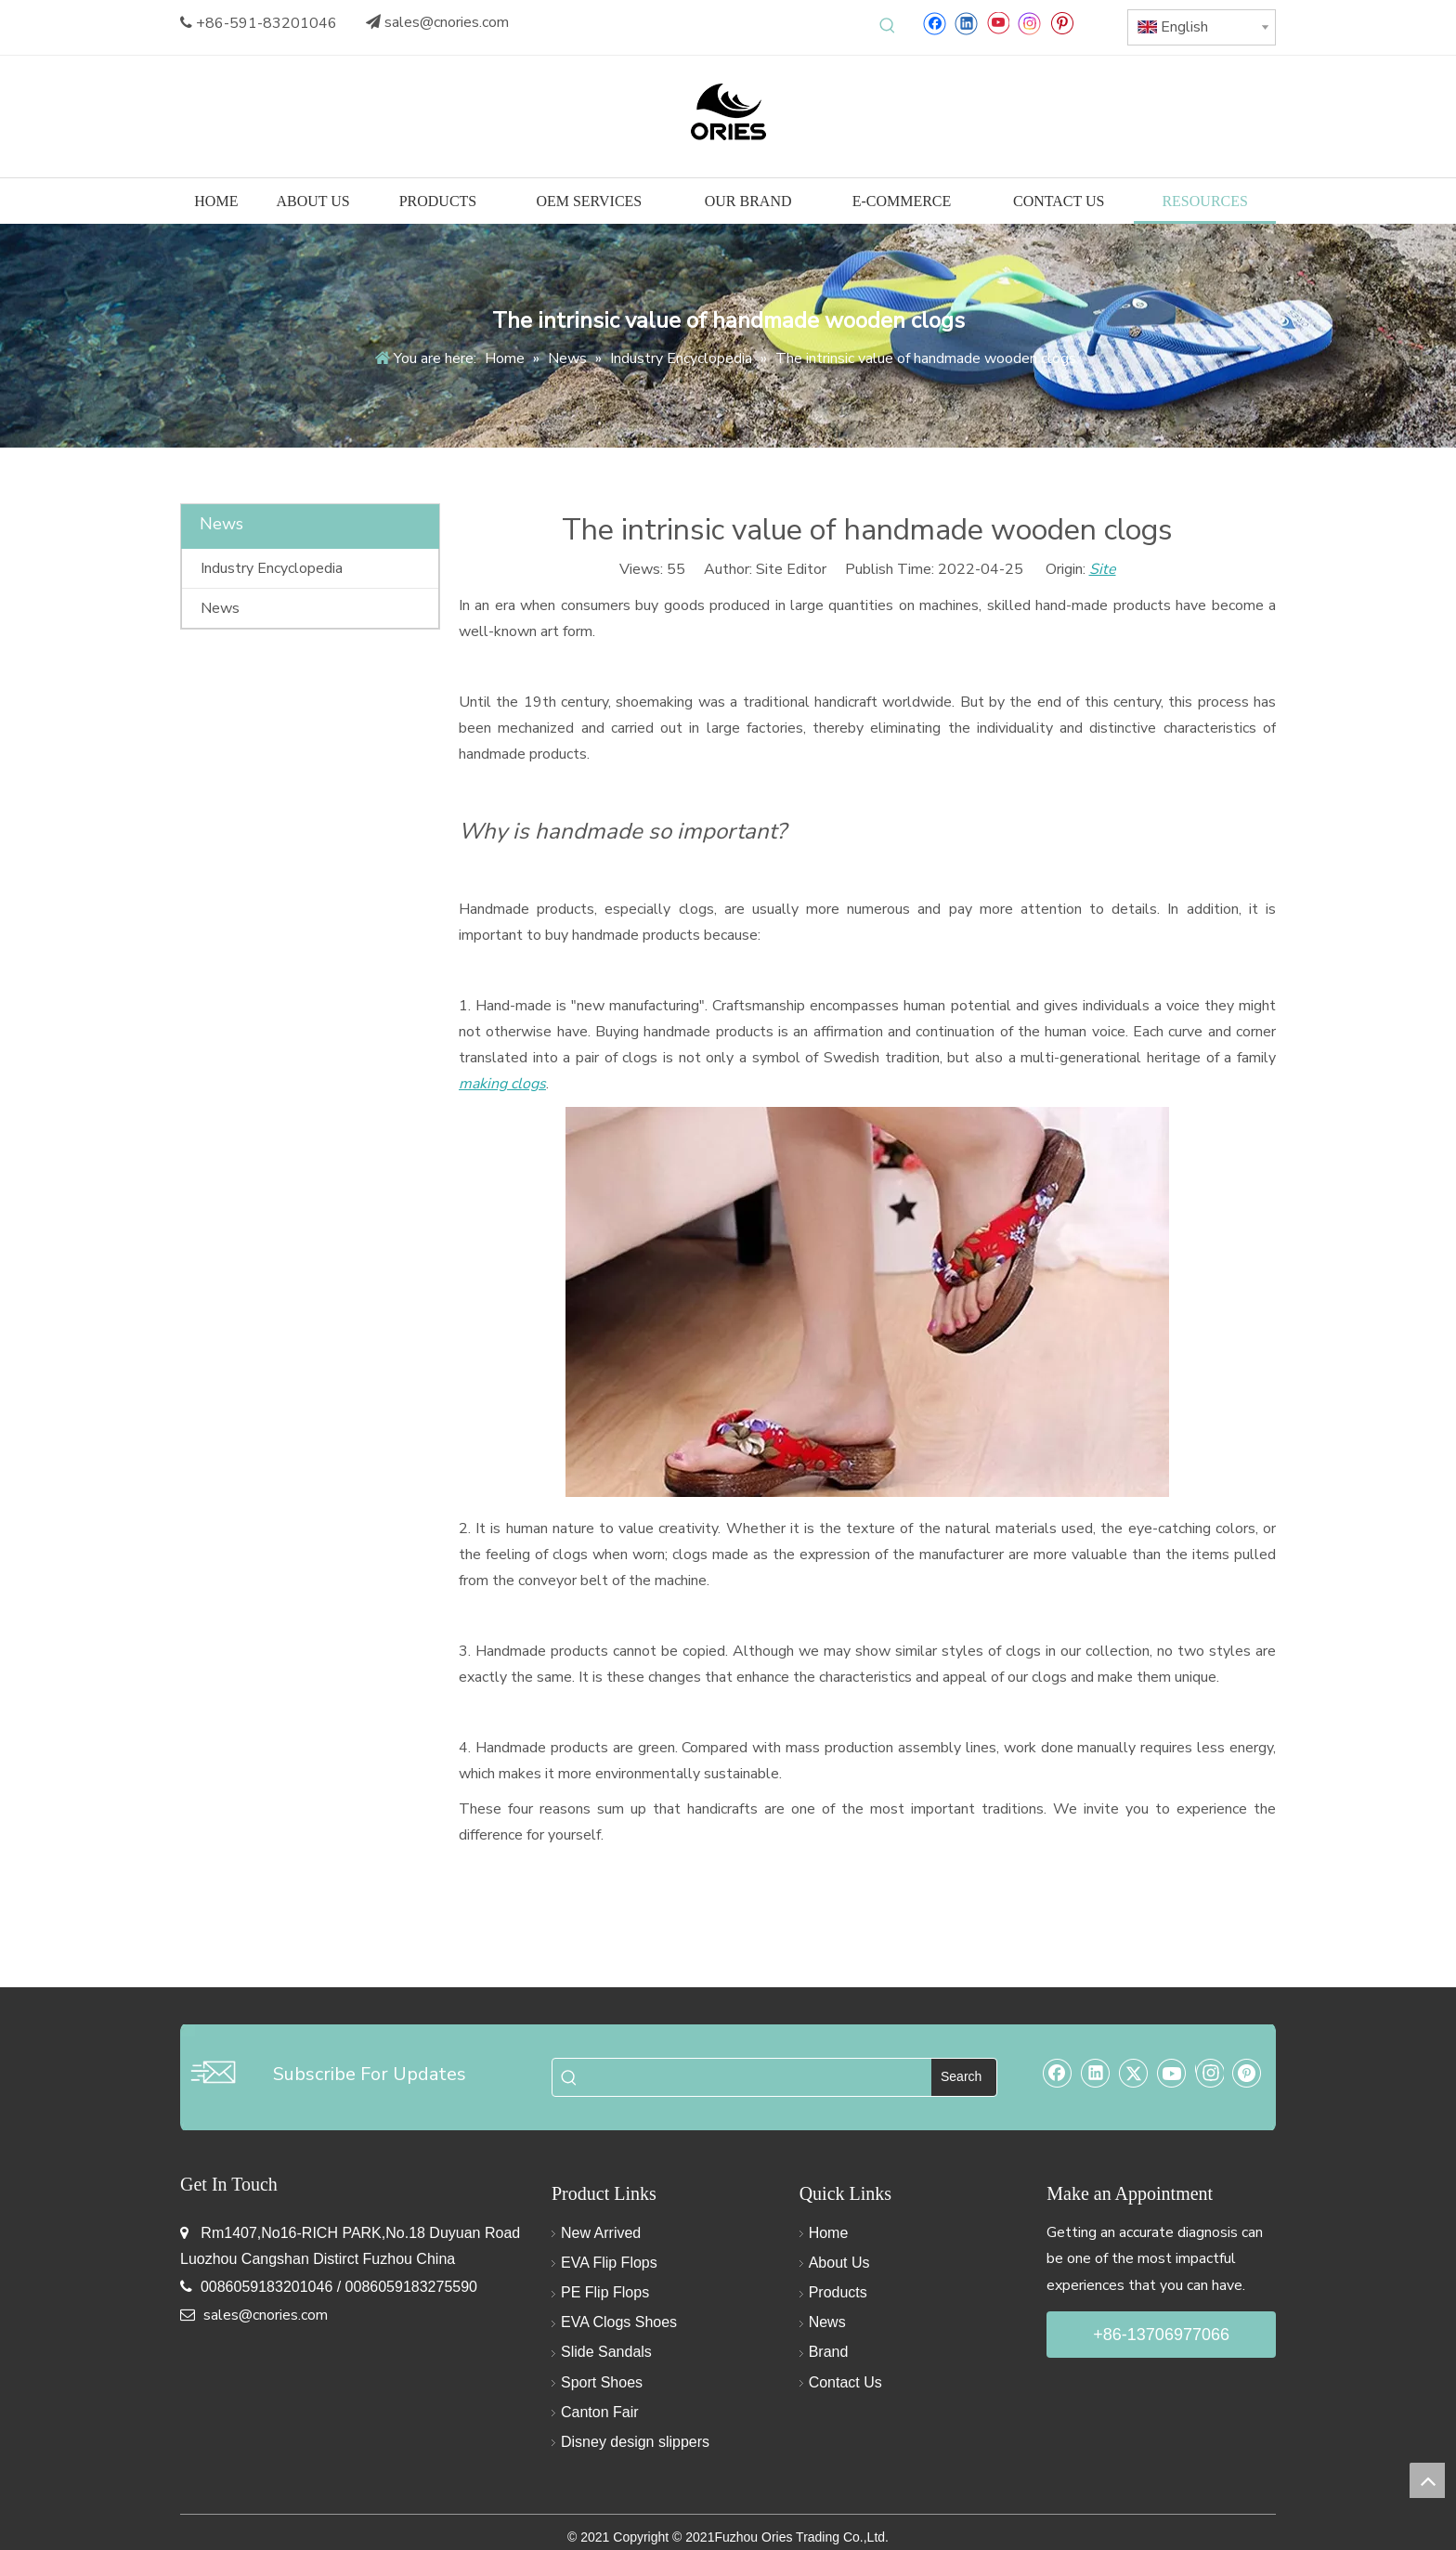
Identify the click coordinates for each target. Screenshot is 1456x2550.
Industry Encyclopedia (272, 568)
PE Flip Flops (605, 2292)
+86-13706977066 (1161, 2334)
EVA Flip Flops (609, 2262)
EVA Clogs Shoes (619, 2322)
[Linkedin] (966, 22)
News (220, 608)
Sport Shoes (602, 2382)
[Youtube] (997, 22)
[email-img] (212, 2072)
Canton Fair (600, 2412)
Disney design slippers (635, 2442)
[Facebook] (934, 22)
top (1427, 2480)
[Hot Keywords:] (887, 26)
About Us (839, 2262)
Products (838, 2292)
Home (829, 2233)
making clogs (502, 1083)
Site (1102, 569)
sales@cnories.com (446, 22)
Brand (829, 2352)
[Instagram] (1030, 22)
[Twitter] (1134, 2073)
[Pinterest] (1061, 22)
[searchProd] (759, 2077)
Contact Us (845, 2382)
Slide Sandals (606, 2352)
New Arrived (601, 2233)
